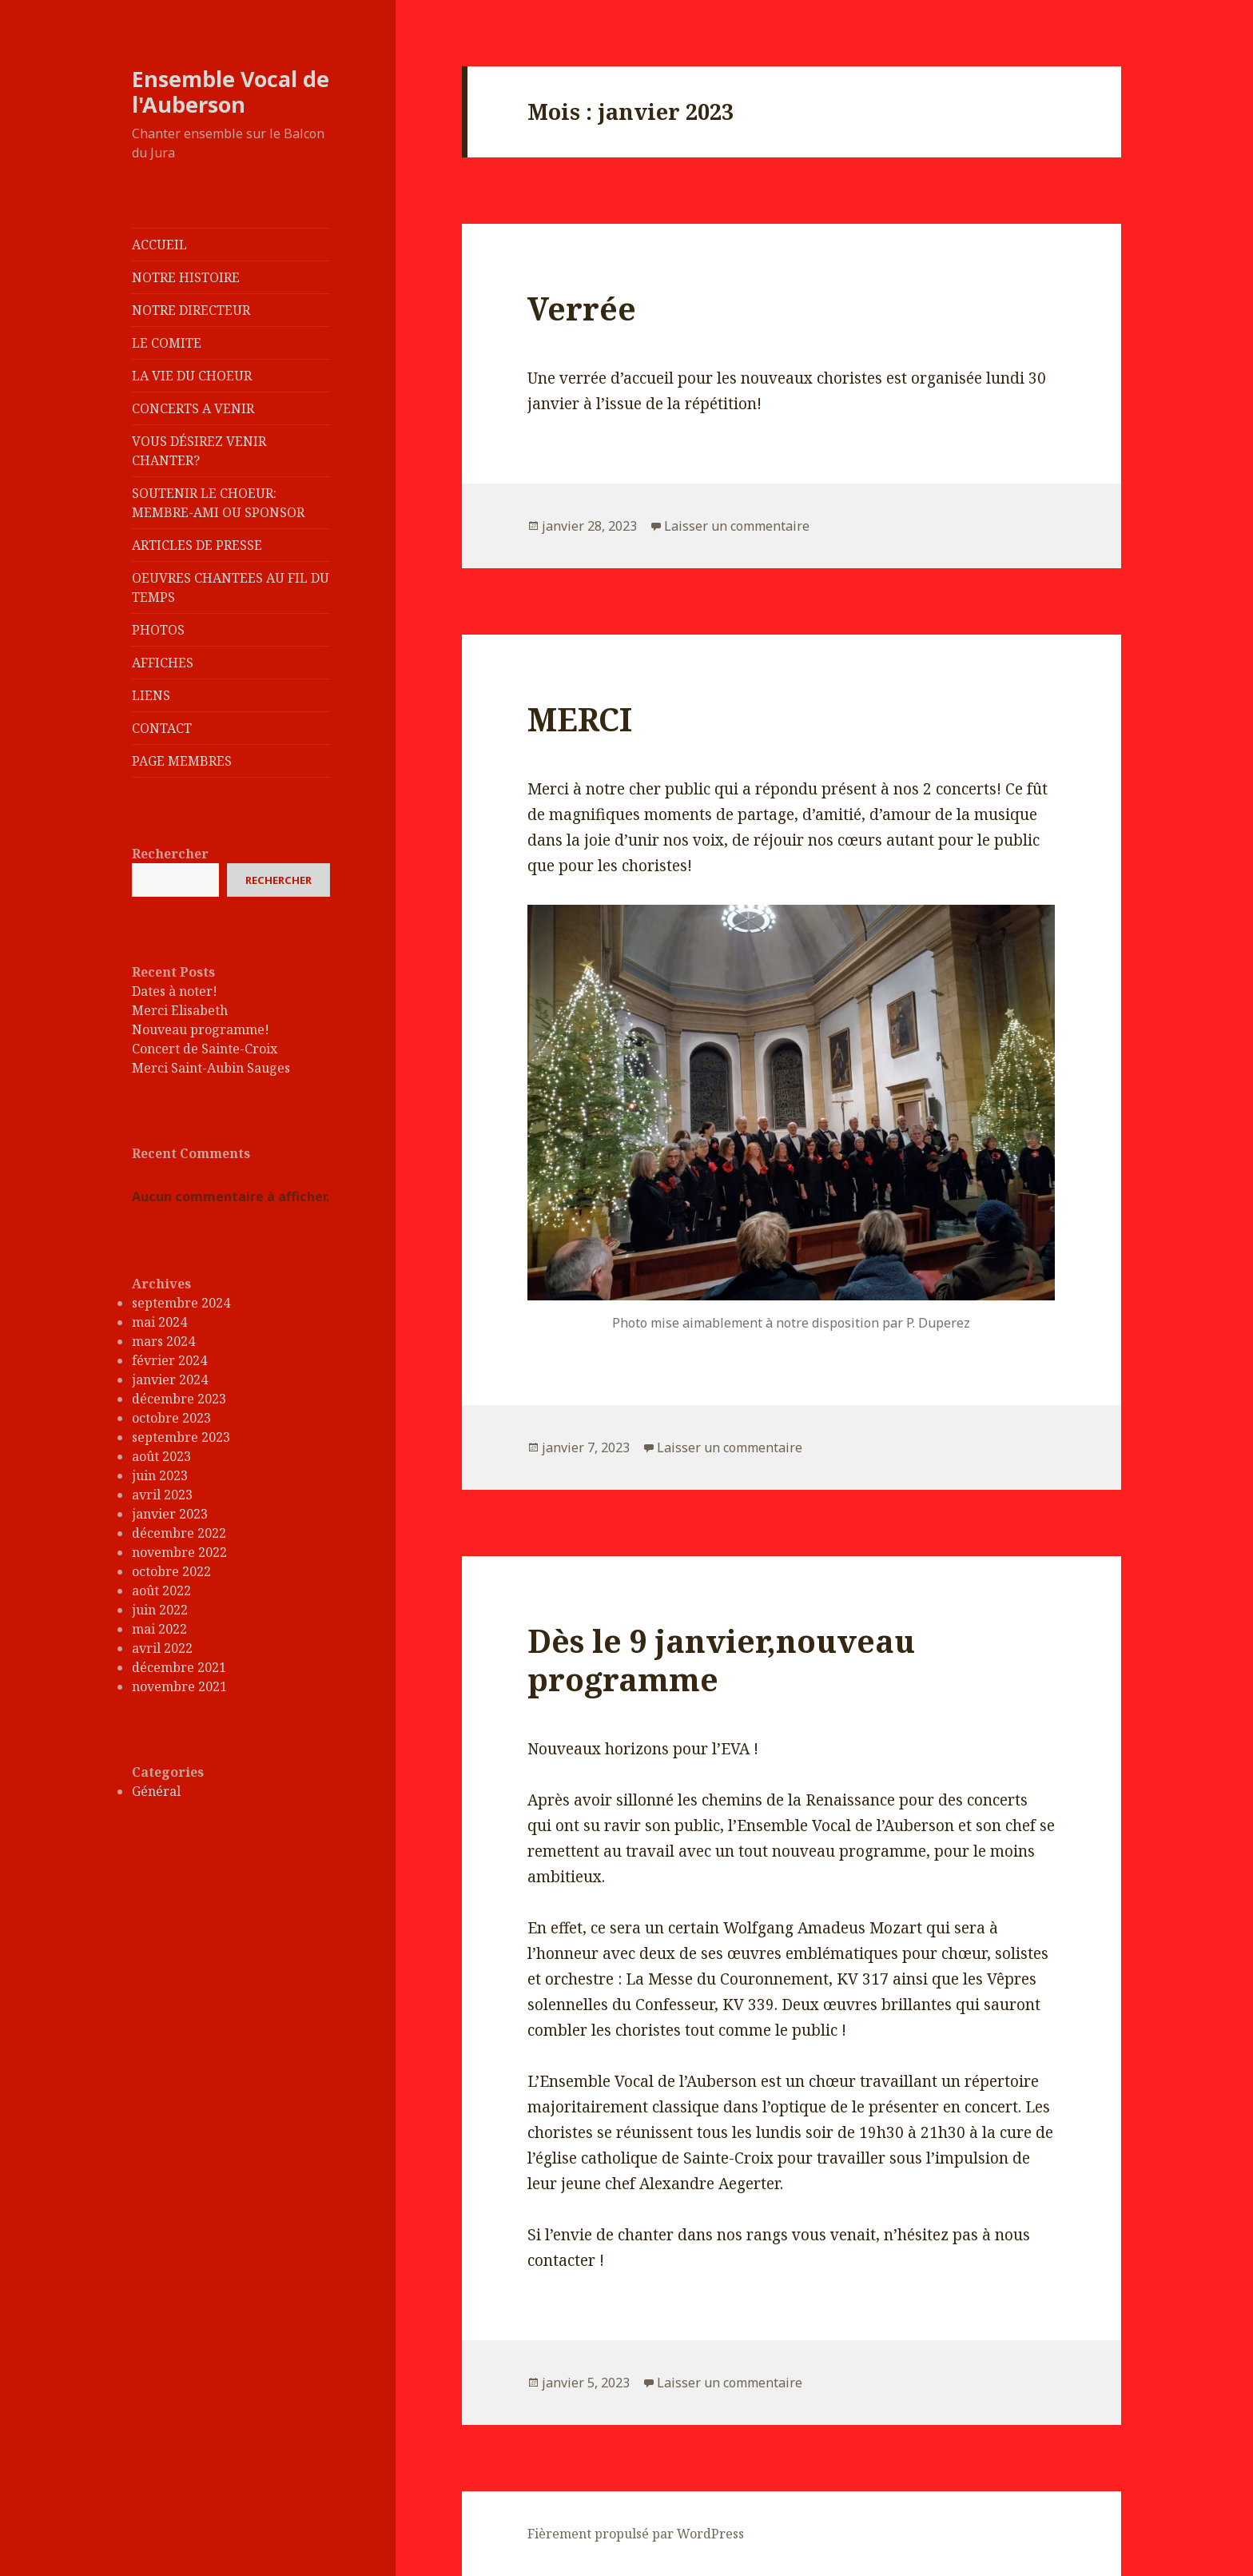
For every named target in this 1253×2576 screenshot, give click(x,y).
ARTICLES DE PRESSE (197, 545)
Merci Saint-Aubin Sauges (211, 1068)
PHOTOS (158, 630)
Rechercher (170, 853)
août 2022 (161, 1590)
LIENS (151, 695)
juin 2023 (160, 1475)
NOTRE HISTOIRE (186, 277)
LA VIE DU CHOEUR (192, 375)
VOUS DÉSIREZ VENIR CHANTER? (199, 450)
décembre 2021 (179, 1667)
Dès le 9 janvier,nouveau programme (721, 1659)
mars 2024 (163, 1341)
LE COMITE (166, 343)
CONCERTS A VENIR (193, 408)
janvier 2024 (170, 1379)
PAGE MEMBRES (182, 761)
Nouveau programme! (200, 1029)
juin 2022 (160, 1609)
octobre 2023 (171, 1418)
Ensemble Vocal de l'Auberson (230, 91)
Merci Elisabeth (180, 1010)
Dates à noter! (174, 991)
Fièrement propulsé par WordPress (635, 2533)
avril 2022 (162, 1648)
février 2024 (169, 1360)
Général (156, 1791)
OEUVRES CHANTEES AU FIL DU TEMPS (230, 587)
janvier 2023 (170, 1514)
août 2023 (161, 1456)
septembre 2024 (181, 1303)
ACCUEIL (159, 244)
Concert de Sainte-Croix (204, 1048)
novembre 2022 (179, 1552)
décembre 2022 (179, 1533)
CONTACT (162, 728)
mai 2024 (159, 1322)
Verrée (581, 308)
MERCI (579, 719)
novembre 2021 (179, 1686)
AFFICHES (162, 662)
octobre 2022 (171, 1571)
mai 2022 (159, 1629)
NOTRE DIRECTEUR (191, 310)
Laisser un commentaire (736, 526)
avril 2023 (162, 1494)
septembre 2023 (181, 1437)
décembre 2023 (179, 1398)
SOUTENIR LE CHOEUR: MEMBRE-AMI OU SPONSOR (218, 502)
